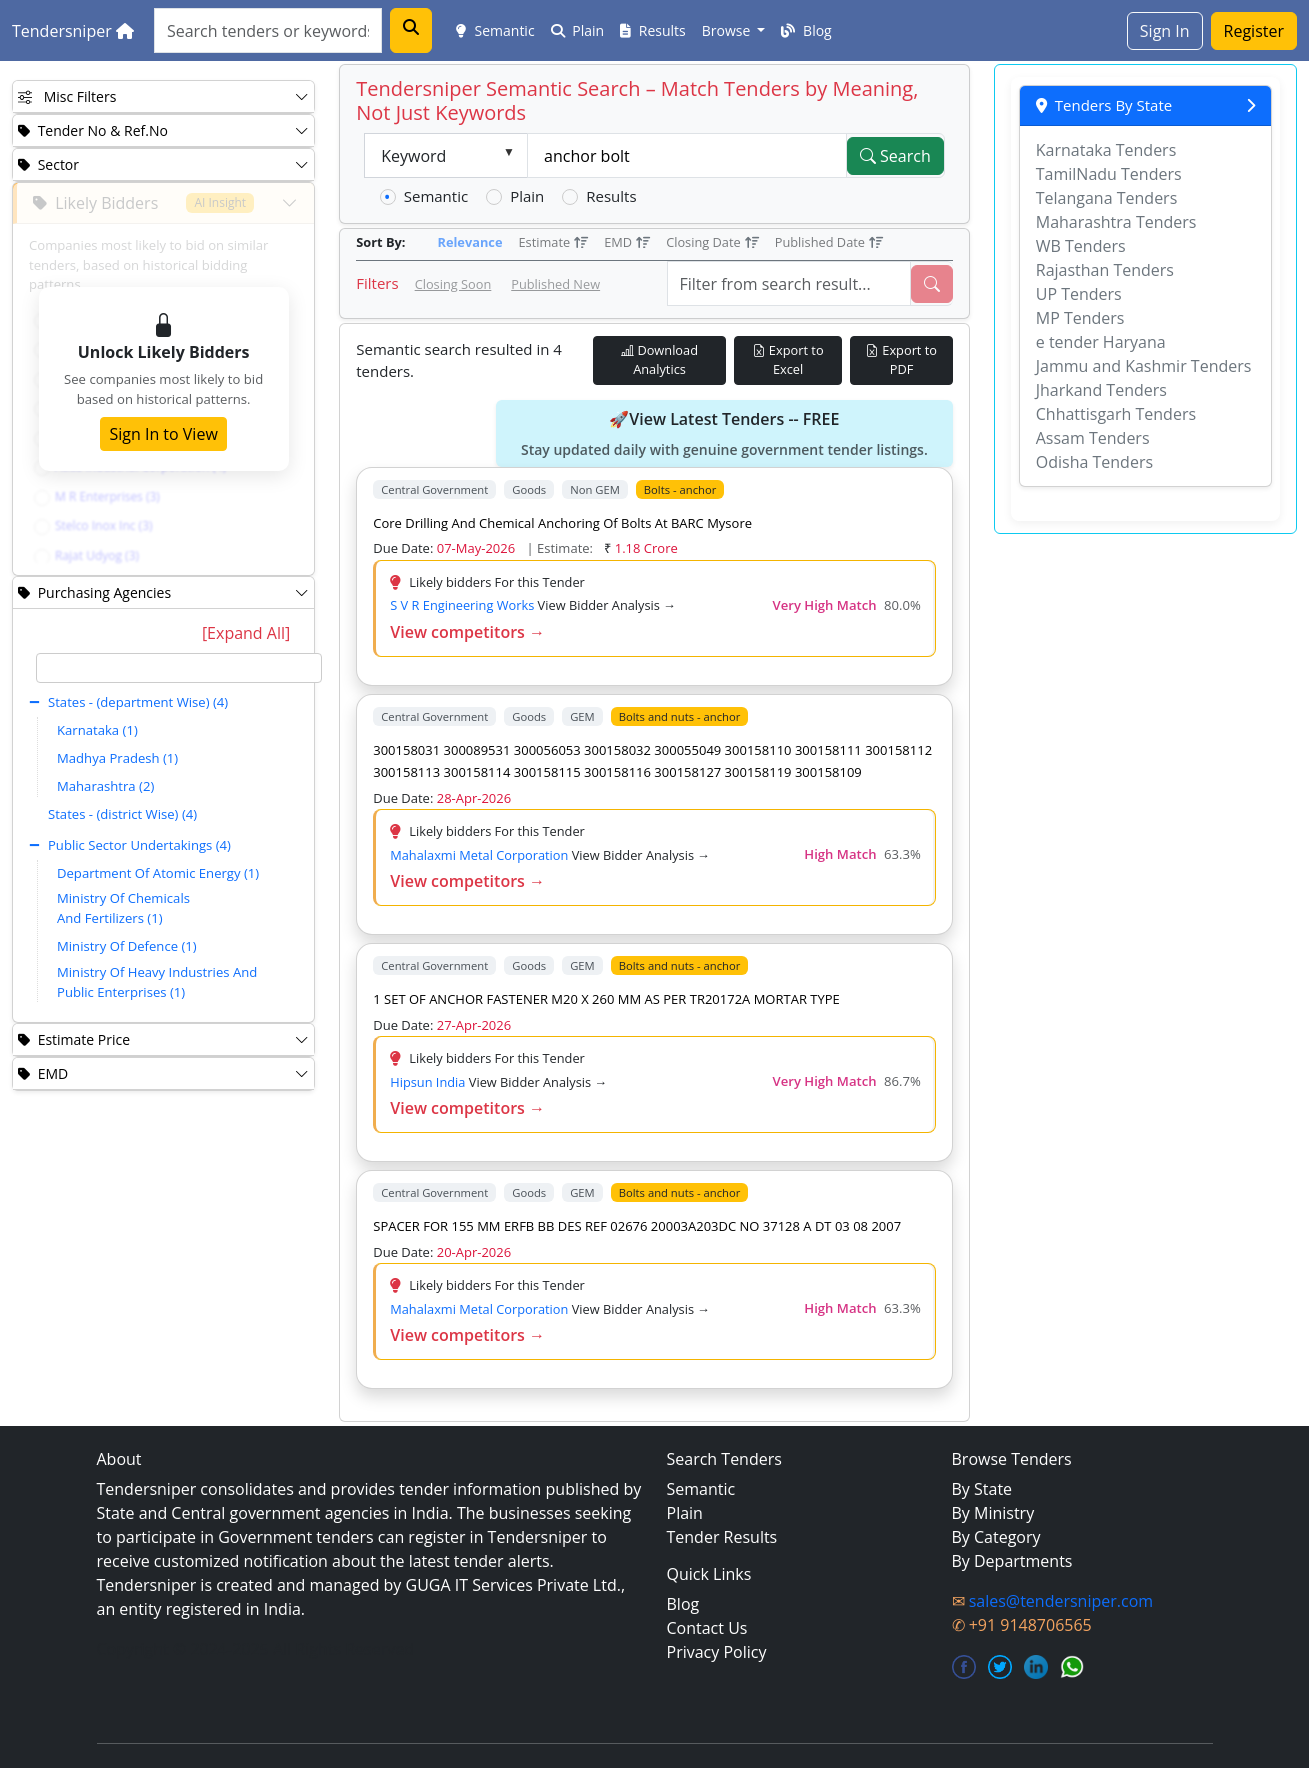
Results (653, 30)
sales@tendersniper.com (1061, 1601)
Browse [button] (728, 30)
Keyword (413, 156)
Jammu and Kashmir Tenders (1144, 366)
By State (982, 1489)
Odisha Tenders (1094, 462)
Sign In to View (163, 434)
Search (895, 156)
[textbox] (179, 668)
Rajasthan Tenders (1105, 270)
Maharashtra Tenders (1116, 222)
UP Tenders (1079, 294)
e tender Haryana (1101, 342)
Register (1254, 31)
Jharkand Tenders (1101, 390)
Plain (578, 30)
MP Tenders (1080, 318)
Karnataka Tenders (1106, 150)
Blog (806, 30)
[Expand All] (246, 633)
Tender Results (722, 1537)
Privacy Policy (717, 1652)
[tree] (179, 831)
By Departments (1012, 1561)
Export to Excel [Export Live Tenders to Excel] (788, 359)
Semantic (495, 30)
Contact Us (707, 1628)
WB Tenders (1081, 246)
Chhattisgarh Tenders (1116, 414)
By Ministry (993, 1513)
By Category (996, 1537)
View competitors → (467, 632)
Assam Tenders (1093, 438)
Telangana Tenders (1107, 198)
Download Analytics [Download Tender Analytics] (659, 359)
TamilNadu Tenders (1109, 174)
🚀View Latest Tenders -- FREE (724, 434)
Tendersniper (73, 31)
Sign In (1165, 31)
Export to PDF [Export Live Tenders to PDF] (901, 359)
